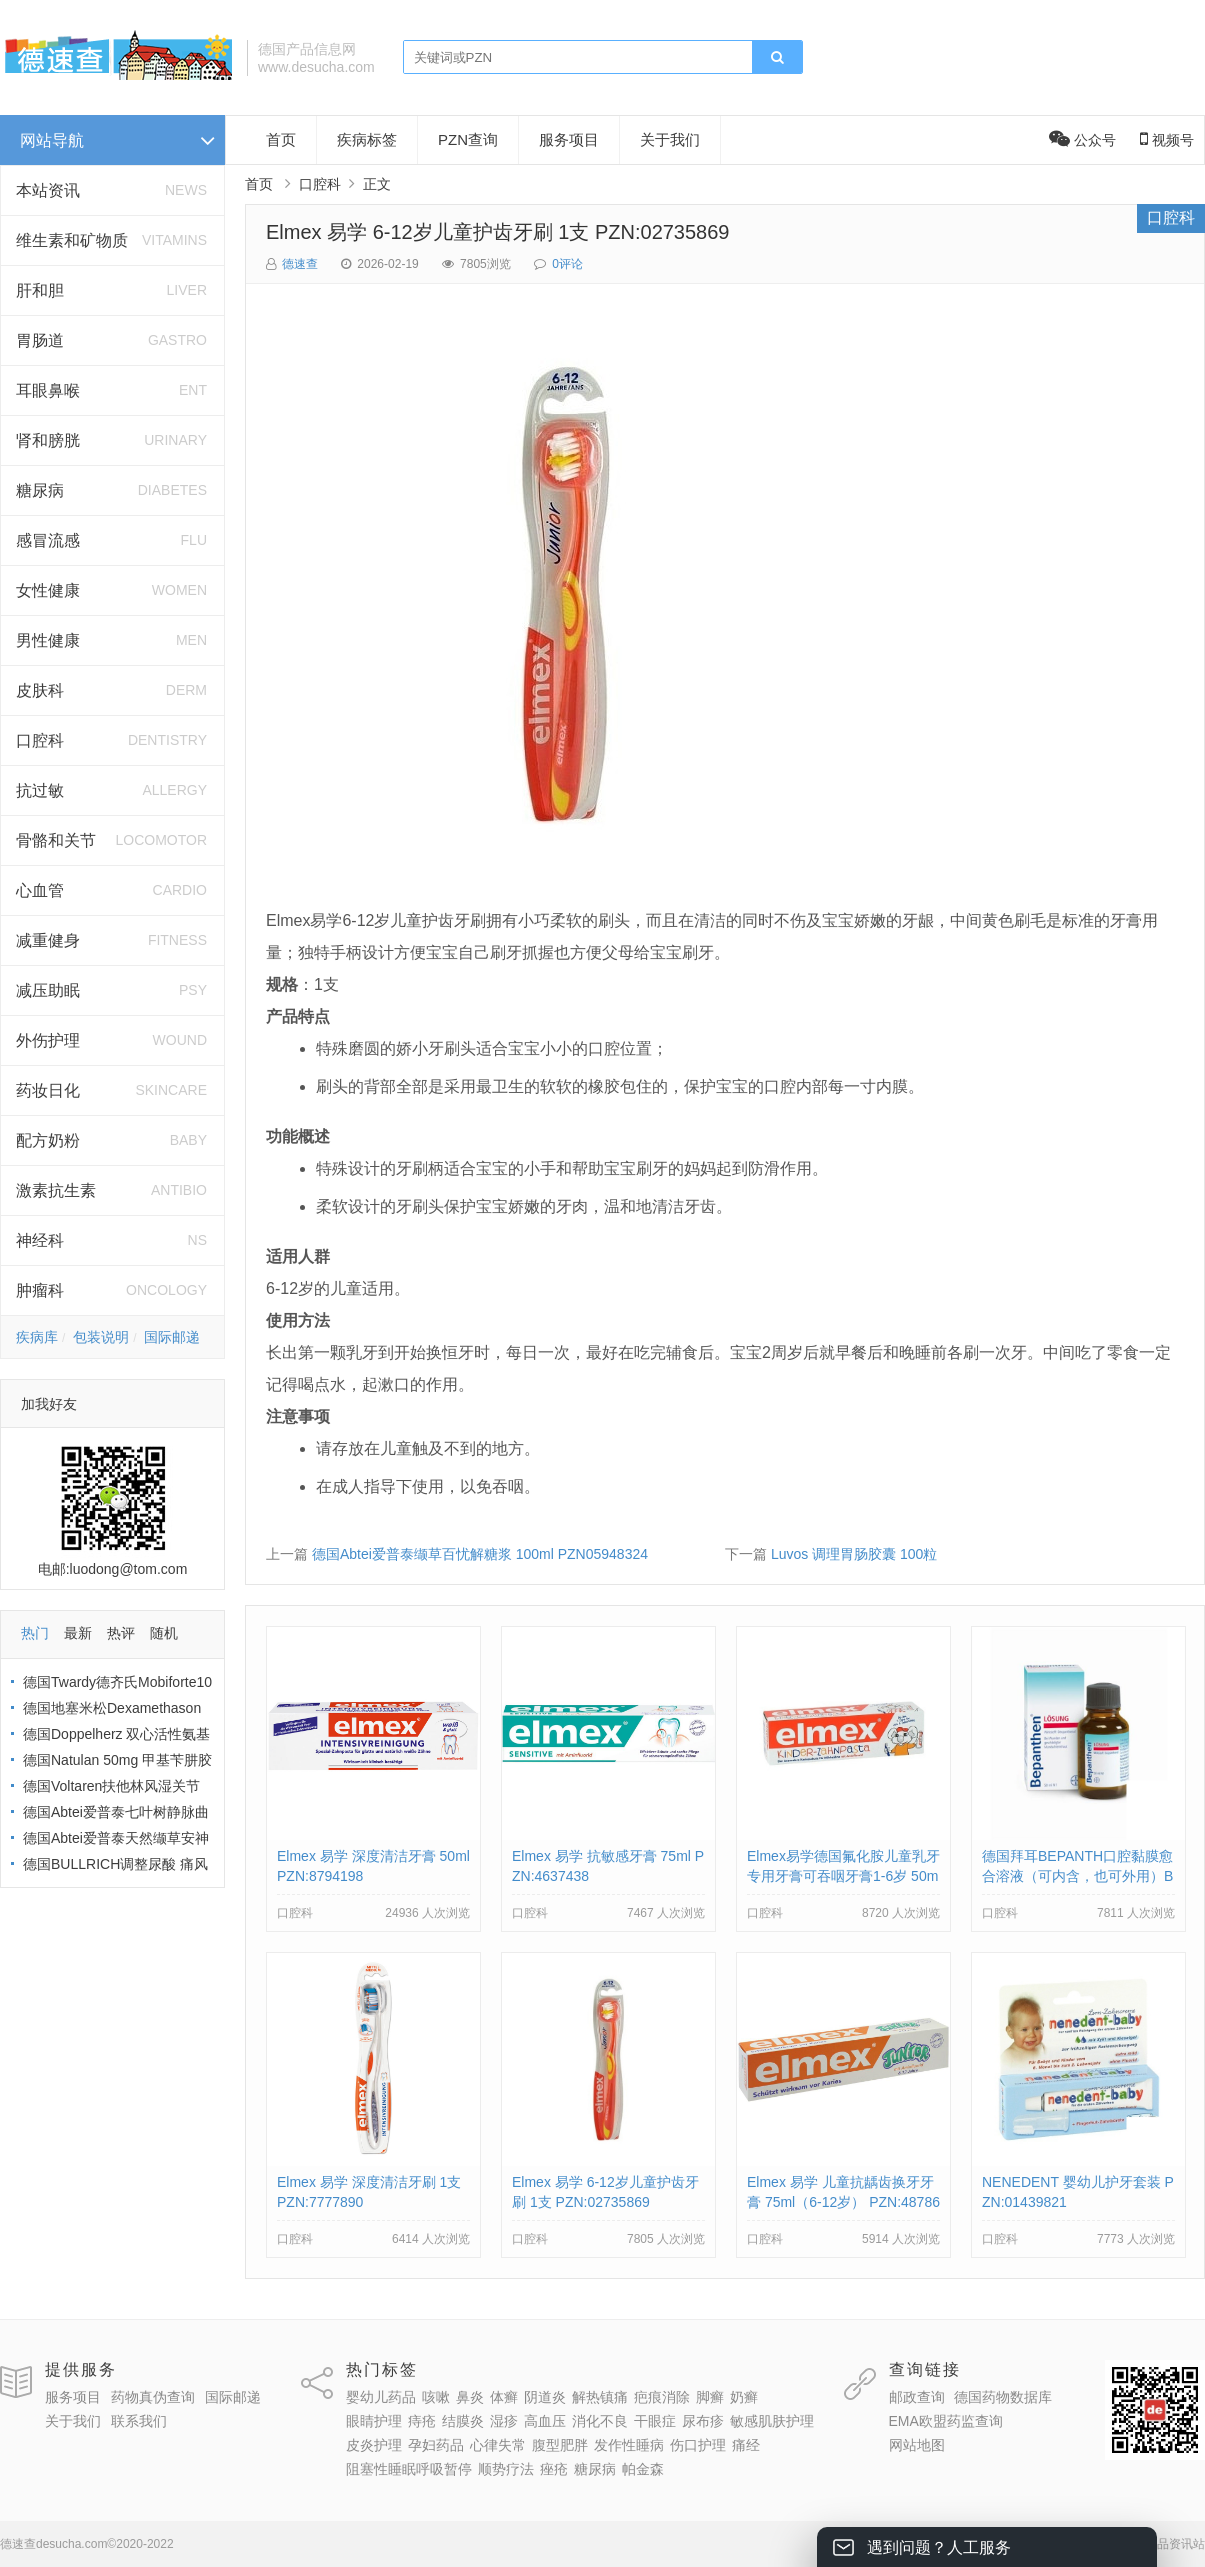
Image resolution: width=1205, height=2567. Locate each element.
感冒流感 (48, 540)
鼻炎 (470, 2397)
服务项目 (569, 139)
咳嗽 (436, 2397)
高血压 (545, 2421)
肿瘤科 (40, 1290)
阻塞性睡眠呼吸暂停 (409, 2469)
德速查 (300, 264)
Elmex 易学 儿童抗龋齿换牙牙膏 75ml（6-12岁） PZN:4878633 (843, 2202)
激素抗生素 (56, 1190)
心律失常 (498, 2445)
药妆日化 (48, 1090)
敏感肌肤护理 (772, 2421)
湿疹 (504, 2421)
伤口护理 (698, 2445)
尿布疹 (703, 2421)
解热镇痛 (600, 2397)
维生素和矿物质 (72, 240)
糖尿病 (40, 490)
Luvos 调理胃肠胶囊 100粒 (854, 1554)
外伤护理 (48, 1040)
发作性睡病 (629, 2445)
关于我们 (670, 139)
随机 (164, 1633)
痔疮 (422, 2421)
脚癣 (710, 2397)
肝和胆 (40, 290)
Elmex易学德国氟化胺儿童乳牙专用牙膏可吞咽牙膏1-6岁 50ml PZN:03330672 (843, 1876)
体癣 (504, 2397)
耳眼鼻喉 (48, 390)
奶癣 (744, 2397)
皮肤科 (40, 690)
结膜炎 (463, 2421)
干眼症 (655, 2421)
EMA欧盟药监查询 (946, 2421)
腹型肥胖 (560, 2445)
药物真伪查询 (153, 2397)
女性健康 (48, 590)
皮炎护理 (374, 2445)
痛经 (746, 2445)
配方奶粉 (48, 1140)
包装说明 (101, 1337)
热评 (121, 1633)
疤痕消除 (662, 2397)
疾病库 (37, 1337)
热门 (35, 1633)
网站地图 (917, 2445)
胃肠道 (40, 340)
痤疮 (554, 2469)
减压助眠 (48, 990)
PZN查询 (468, 139)
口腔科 (40, 740)
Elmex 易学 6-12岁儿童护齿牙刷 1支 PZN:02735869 (498, 232)
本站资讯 (48, 190)
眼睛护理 (374, 2421)
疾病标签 (367, 139)
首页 (281, 139)
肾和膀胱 (48, 440)
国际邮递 (172, 1337)
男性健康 (48, 640)
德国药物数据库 (1003, 2397)
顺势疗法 (506, 2469)
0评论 (567, 264)
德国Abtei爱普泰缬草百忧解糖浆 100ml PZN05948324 (480, 1554)
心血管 (40, 890)
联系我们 (139, 2421)
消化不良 (600, 2421)
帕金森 (643, 2469)
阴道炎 (545, 2397)
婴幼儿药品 (381, 2397)
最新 (78, 1633)
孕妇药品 (436, 2445)
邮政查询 (917, 2397)
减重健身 (48, 940)
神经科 (40, 1240)
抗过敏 (40, 790)
